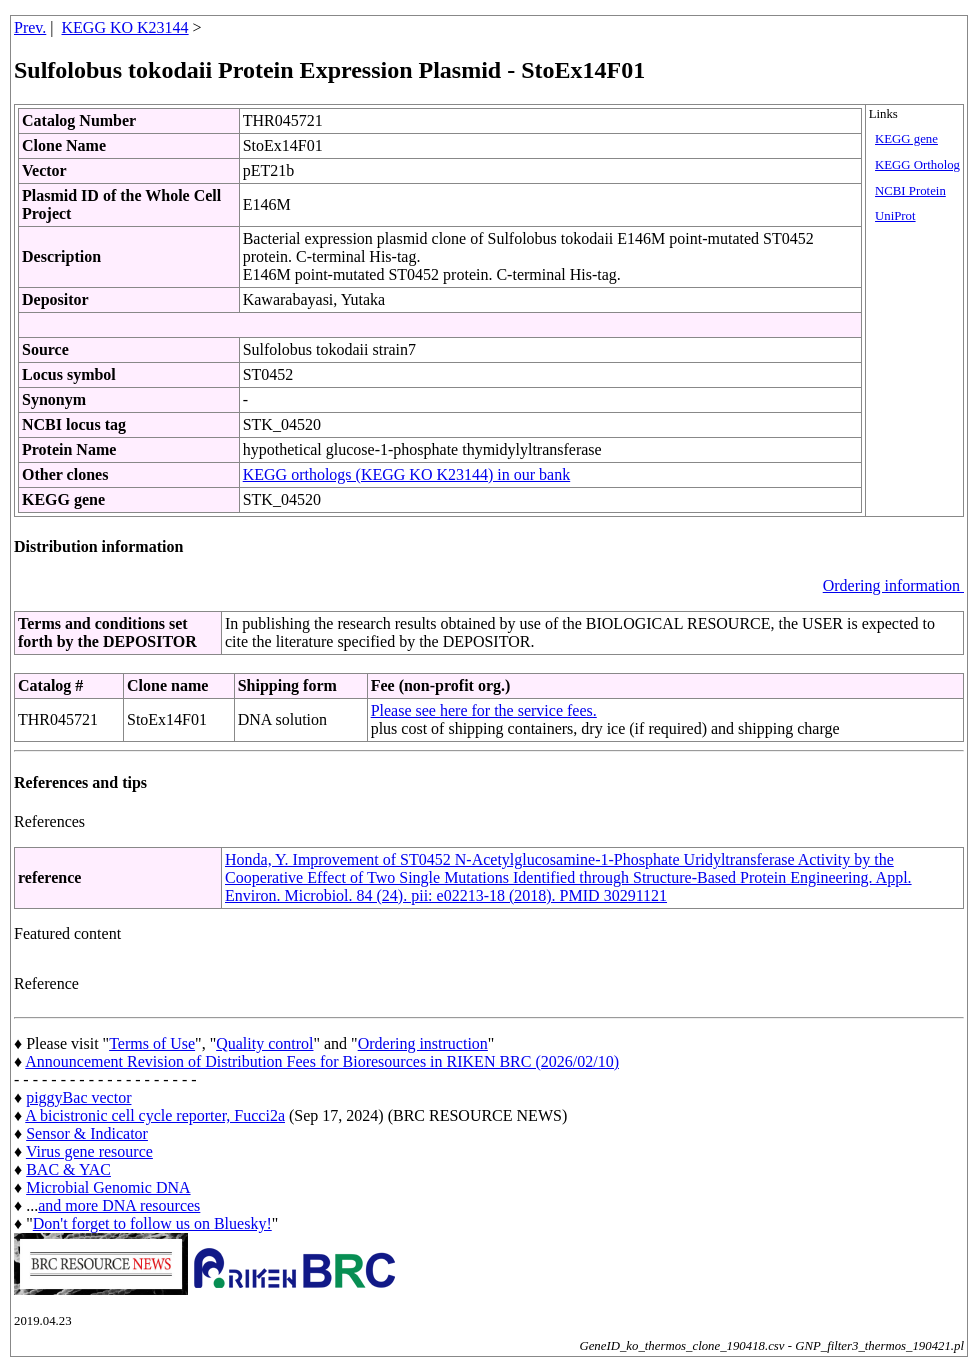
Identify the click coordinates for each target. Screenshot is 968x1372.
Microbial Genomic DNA (108, 1187)
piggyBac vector (78, 1097)
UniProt (895, 216)
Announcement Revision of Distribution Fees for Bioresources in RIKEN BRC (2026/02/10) (322, 1061)
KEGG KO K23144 (125, 27)
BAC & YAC (68, 1169)
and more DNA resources (119, 1205)
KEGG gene (906, 139)
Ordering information (893, 585)
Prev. (30, 27)
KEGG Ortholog (917, 165)
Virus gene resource (89, 1151)
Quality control (264, 1043)
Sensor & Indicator (87, 1133)
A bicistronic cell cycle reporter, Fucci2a (155, 1115)
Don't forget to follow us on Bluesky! (152, 1223)
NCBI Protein (910, 191)
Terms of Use (152, 1043)
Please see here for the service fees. (484, 710)
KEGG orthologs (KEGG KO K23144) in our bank (407, 474)
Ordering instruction (423, 1043)
